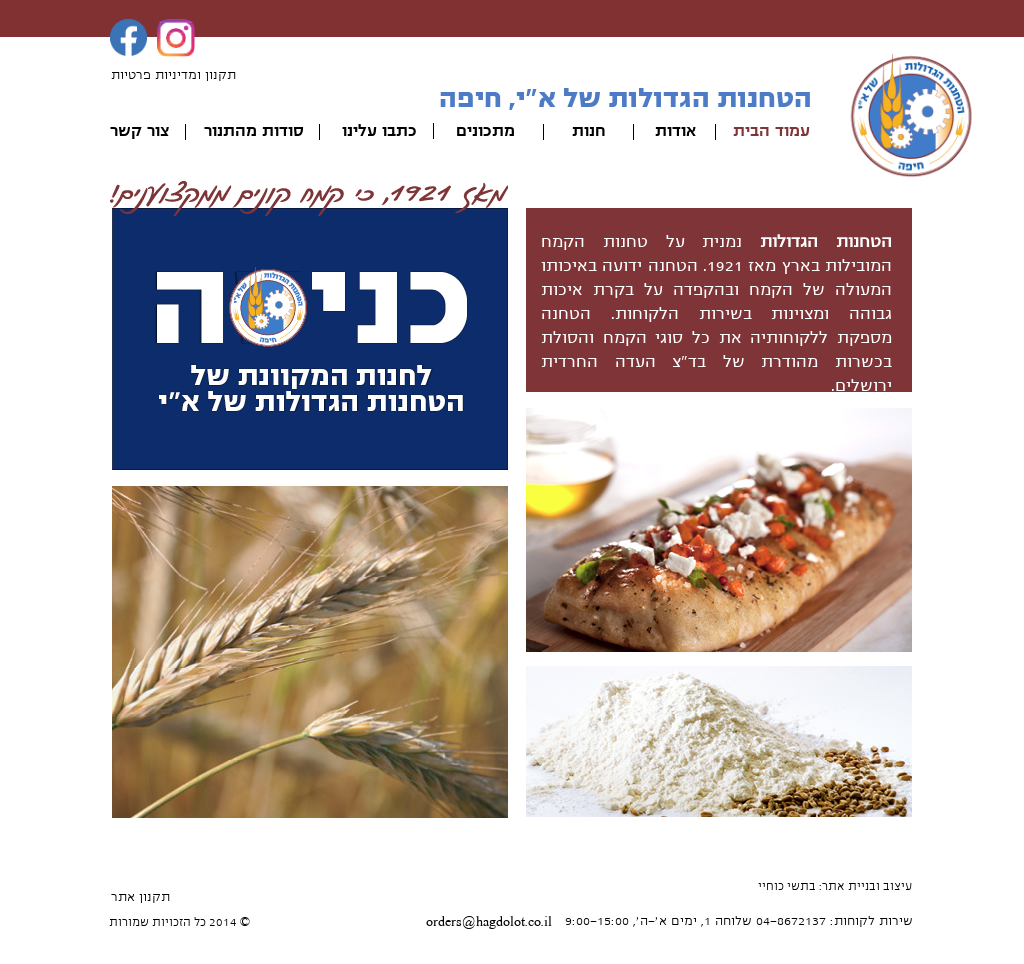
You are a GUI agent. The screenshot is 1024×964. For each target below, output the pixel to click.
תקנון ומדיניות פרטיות (173, 75)
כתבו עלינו (379, 131)
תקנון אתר (140, 897)
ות (580, 131)
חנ (597, 131)
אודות (675, 131)
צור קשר (139, 131)
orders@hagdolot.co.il (489, 922)
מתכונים (485, 131)
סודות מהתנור (254, 131)
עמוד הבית (771, 131)
